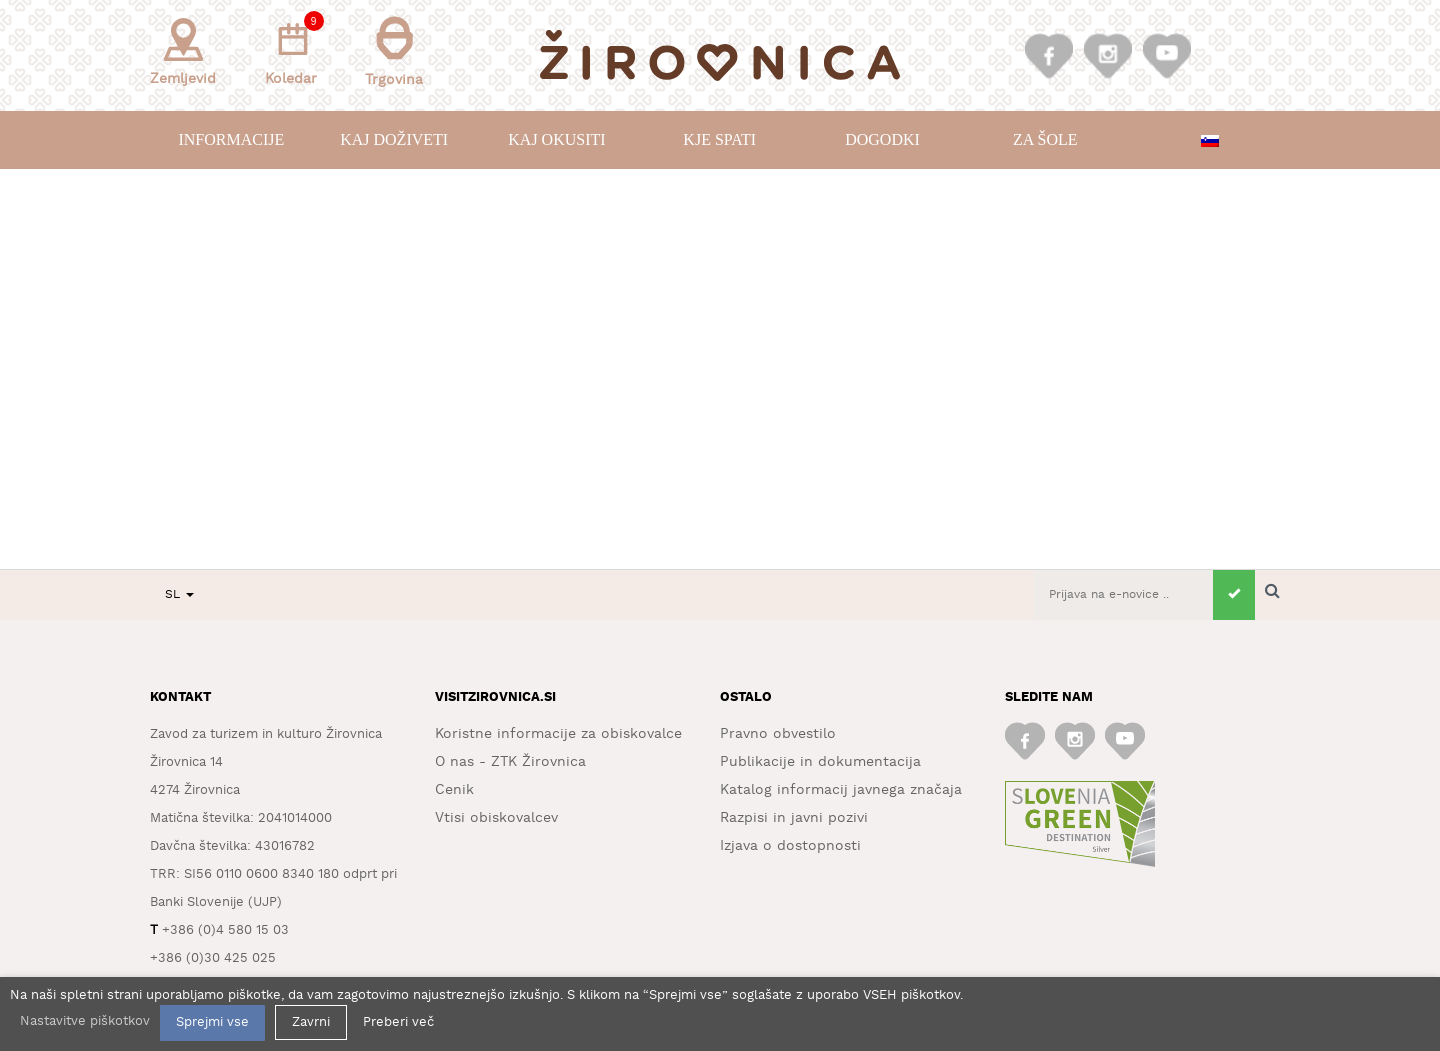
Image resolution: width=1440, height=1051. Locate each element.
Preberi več (398, 1022)
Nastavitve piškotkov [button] (85, 1021)
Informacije (231, 139)
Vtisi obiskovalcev (496, 818)
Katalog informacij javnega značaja (841, 790)
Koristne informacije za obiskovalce (558, 734)
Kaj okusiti (556, 139)
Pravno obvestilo (778, 734)
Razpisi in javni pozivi (794, 818)
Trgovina (394, 51)
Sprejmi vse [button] (212, 1022)
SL (179, 594)
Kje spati (719, 139)
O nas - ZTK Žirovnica (510, 762)
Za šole (1045, 139)
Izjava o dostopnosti (790, 846)
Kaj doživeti (394, 139)
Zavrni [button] (311, 1022)
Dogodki (882, 139)
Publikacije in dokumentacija (820, 762)
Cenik (454, 790)
